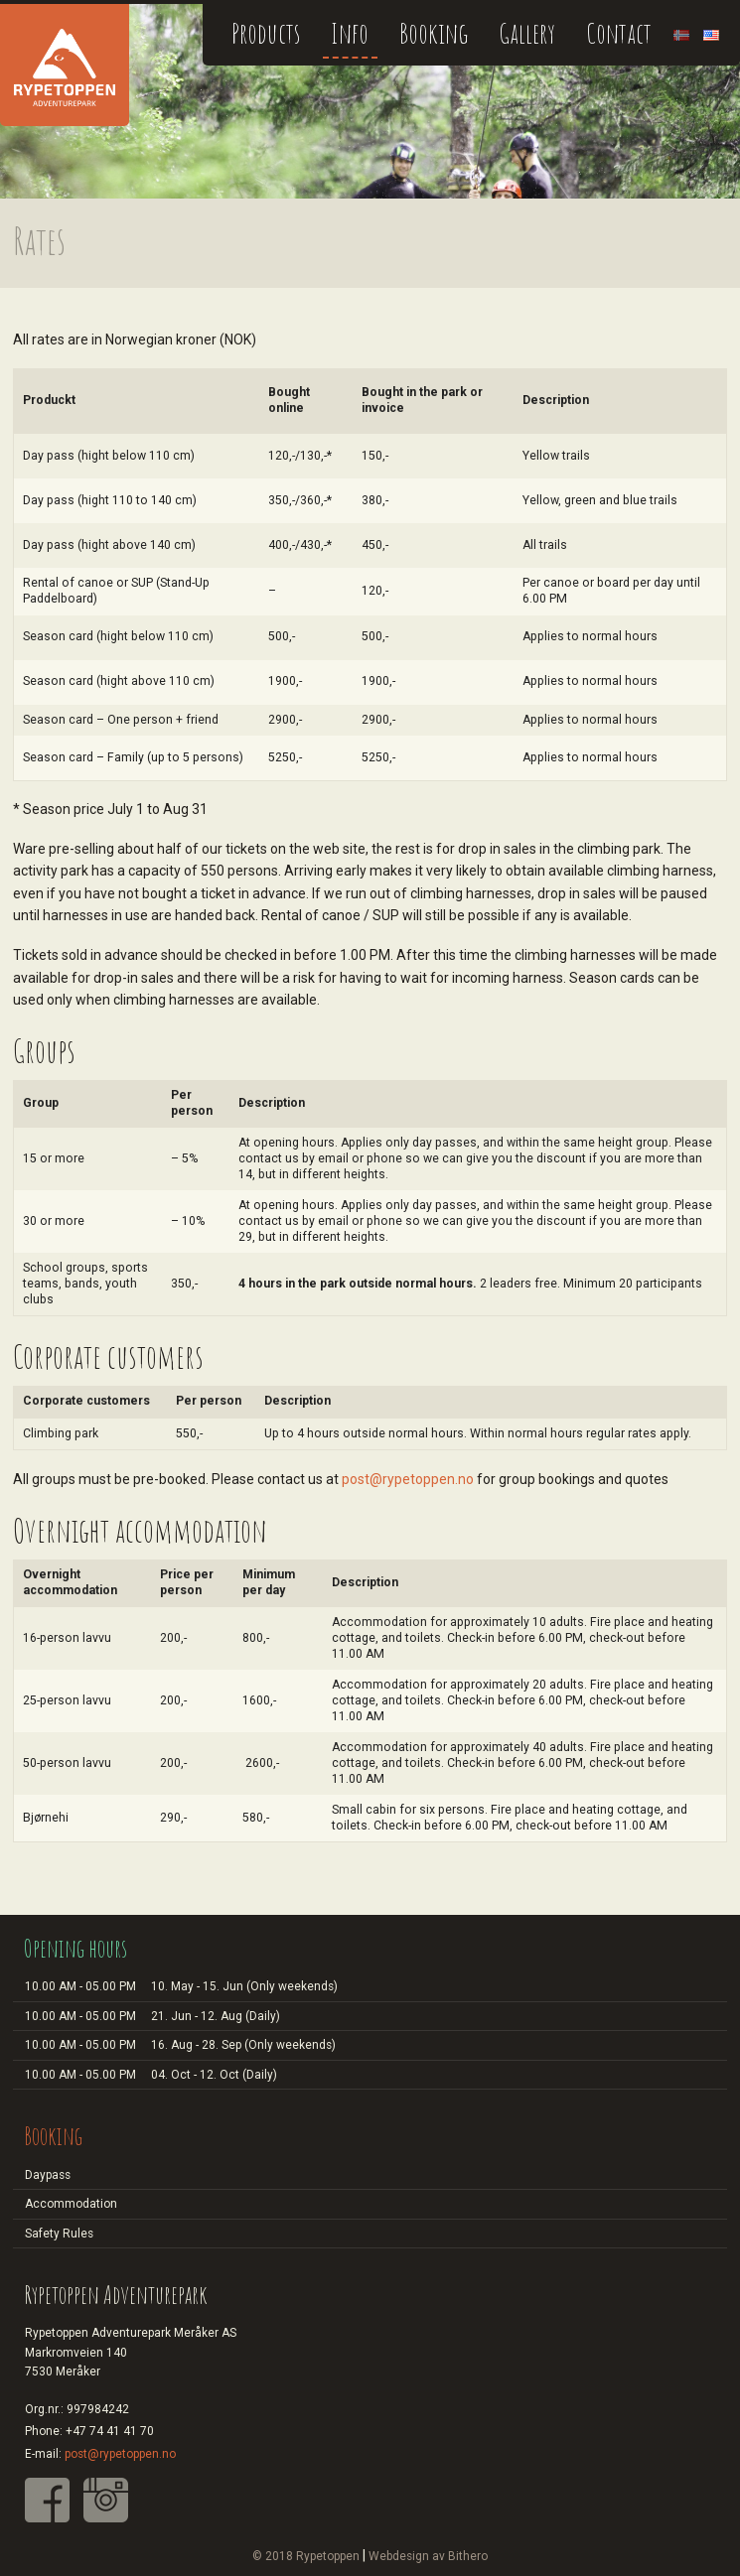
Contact (619, 33)
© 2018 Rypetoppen (306, 2556)
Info (350, 33)
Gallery (527, 33)
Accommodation (71, 2204)
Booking (433, 33)
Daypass (48, 2175)
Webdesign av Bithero (428, 2556)
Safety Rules (59, 2233)
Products (265, 33)
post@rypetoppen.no (408, 1479)
